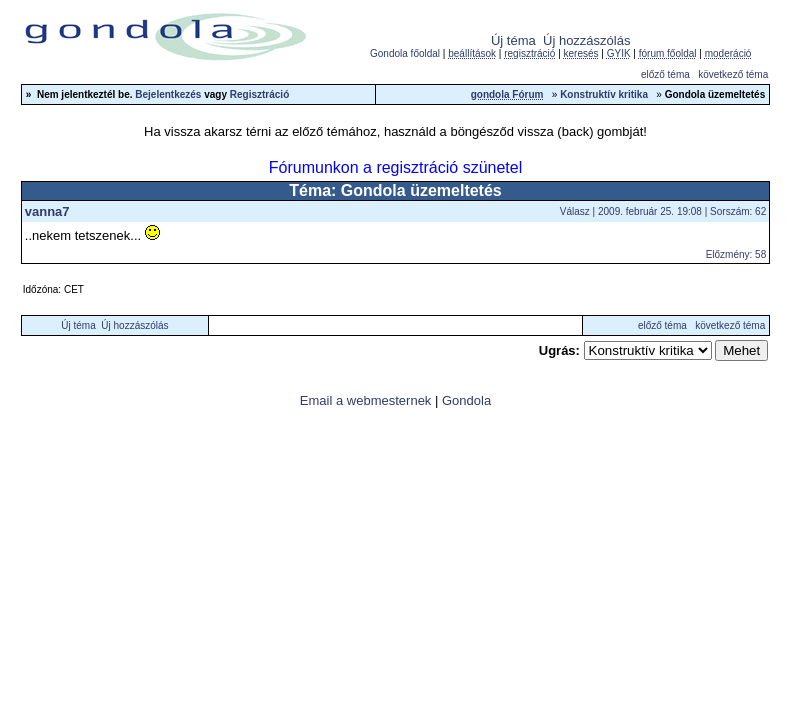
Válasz (575, 211)
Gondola (466, 400)
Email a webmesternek (366, 400)
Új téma (513, 40)
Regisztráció (259, 94)
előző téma (665, 74)
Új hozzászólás (586, 40)
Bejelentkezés (168, 94)
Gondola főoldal (405, 53)
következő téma (733, 74)
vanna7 (47, 211)
